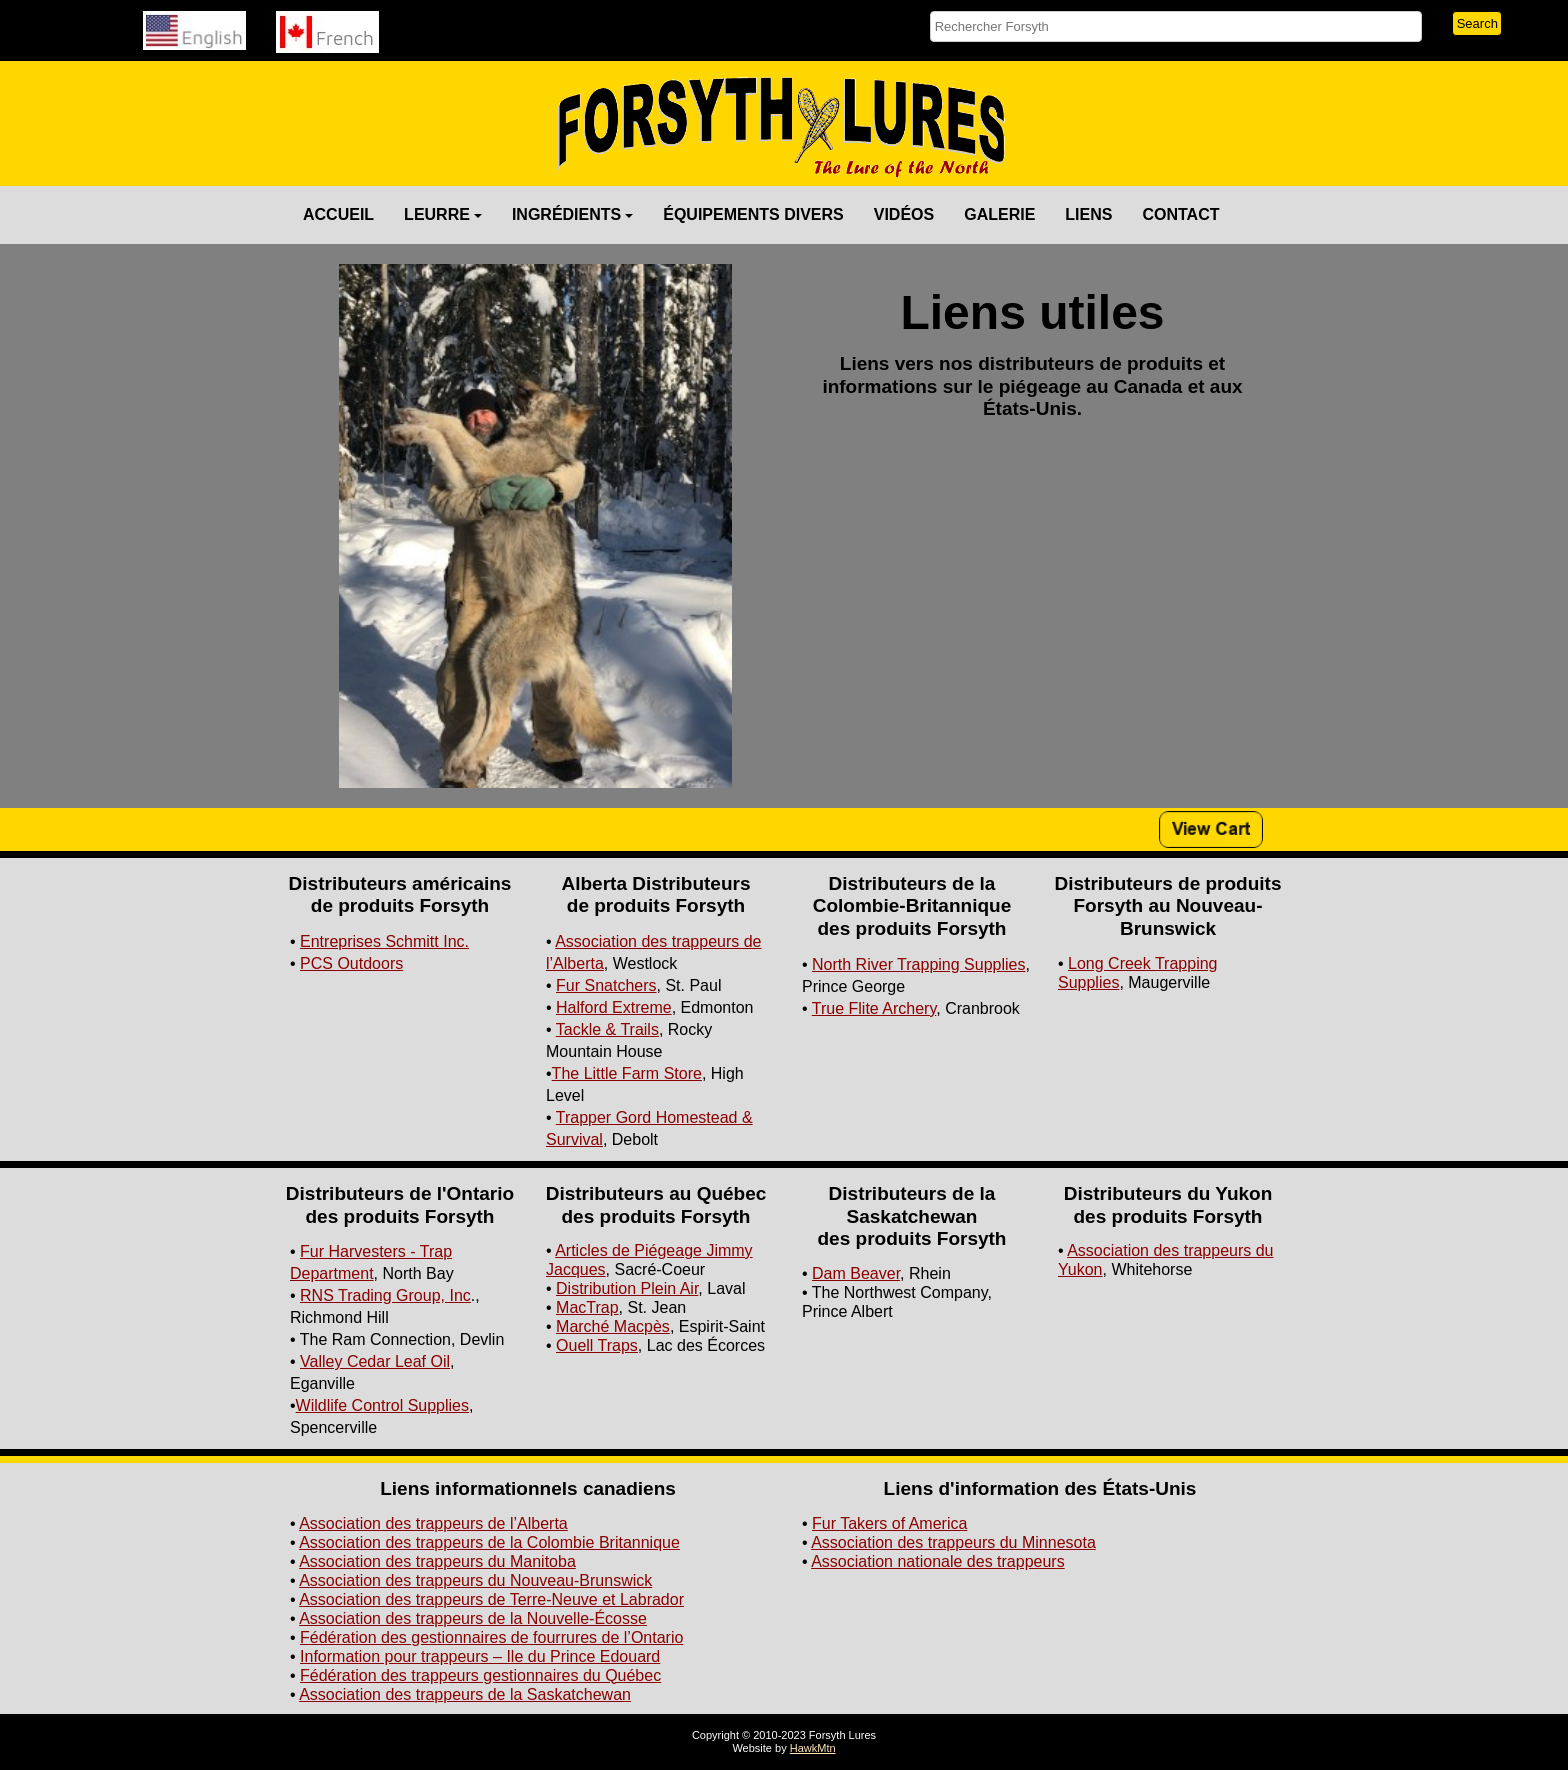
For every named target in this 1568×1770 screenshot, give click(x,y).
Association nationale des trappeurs (938, 1561)
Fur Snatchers (606, 985)
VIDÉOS (904, 214)
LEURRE (443, 214)
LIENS (1088, 214)
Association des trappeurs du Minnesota (953, 1542)
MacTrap (587, 1307)
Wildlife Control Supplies (382, 1405)
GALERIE (999, 214)
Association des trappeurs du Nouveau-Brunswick (475, 1580)
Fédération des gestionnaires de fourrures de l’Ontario (491, 1637)
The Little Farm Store (627, 1073)
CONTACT (1180, 214)
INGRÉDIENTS (572, 214)
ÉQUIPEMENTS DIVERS (753, 214)
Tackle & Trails (607, 1029)
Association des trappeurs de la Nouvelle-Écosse (473, 1618)
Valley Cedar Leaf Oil (375, 1361)
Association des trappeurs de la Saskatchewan (465, 1694)
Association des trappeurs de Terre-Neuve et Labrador (491, 1599)
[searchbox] (1176, 26)
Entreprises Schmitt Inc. (384, 941)
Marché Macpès (613, 1326)
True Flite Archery (874, 1008)
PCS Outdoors (351, 963)
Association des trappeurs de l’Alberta (433, 1523)
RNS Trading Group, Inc (385, 1295)
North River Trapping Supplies (918, 964)
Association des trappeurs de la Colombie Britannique (489, 1542)
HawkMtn (813, 1748)
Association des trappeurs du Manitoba (437, 1561)
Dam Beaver (856, 1273)
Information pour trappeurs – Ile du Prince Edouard (480, 1656)
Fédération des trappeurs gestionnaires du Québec (480, 1675)
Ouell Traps (597, 1345)
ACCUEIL (338, 214)
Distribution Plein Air (627, 1288)
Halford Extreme (614, 1007)
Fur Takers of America (889, 1523)
